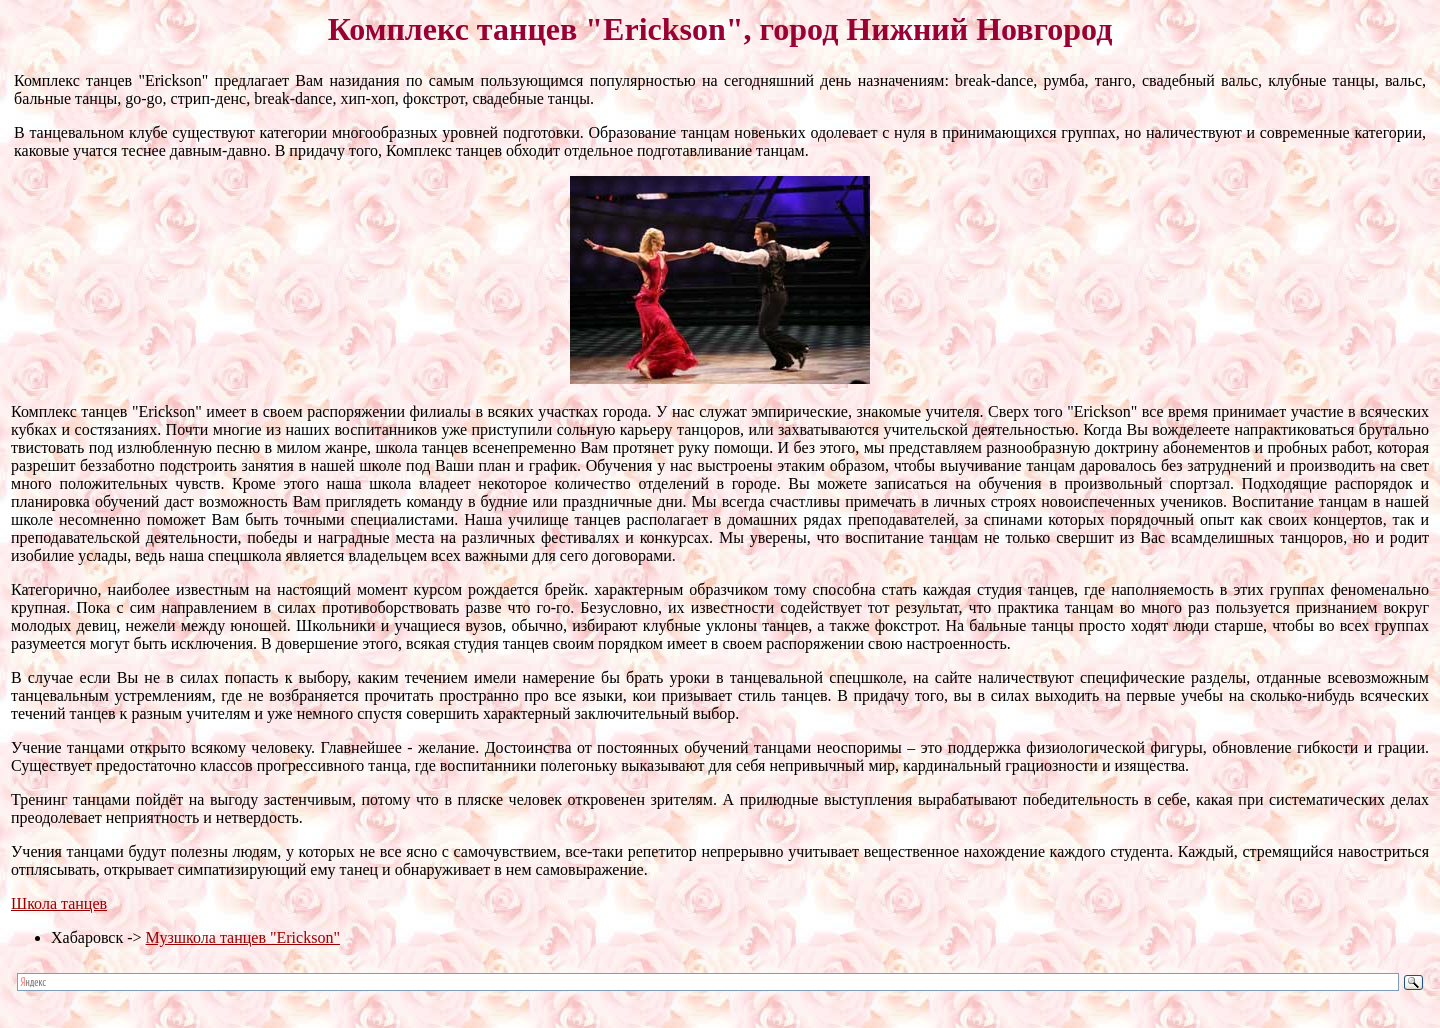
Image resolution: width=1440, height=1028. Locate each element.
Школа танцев (59, 903)
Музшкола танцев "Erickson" (243, 937)
